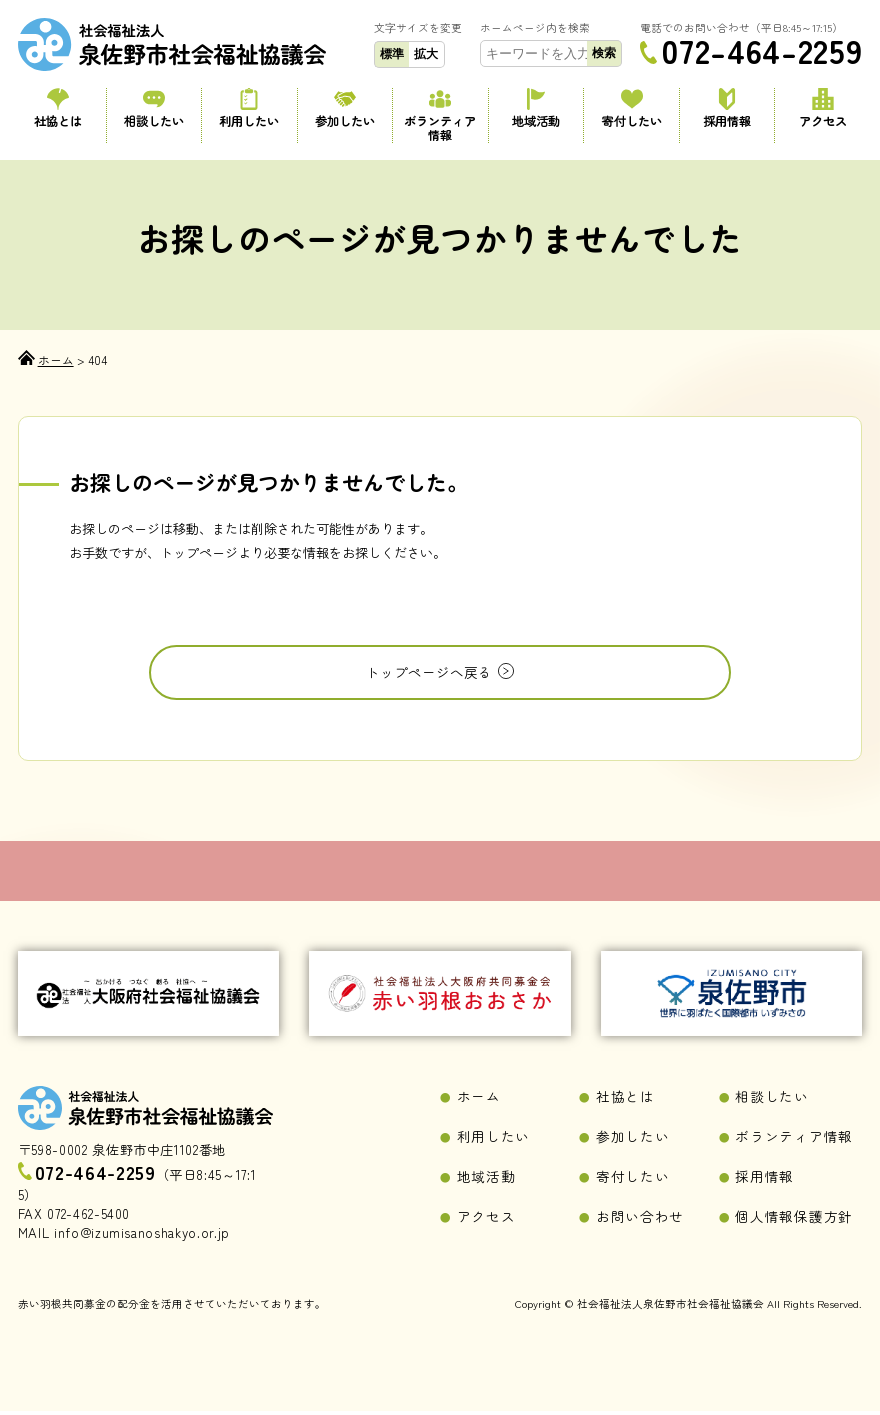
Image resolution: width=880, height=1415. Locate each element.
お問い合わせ (637, 1220)
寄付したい (631, 109)
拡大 (426, 54)
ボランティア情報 (440, 115)
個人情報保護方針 (789, 1220)
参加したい (344, 109)
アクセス (822, 109)
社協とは (58, 109)
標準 (392, 54)
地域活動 (536, 109)
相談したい (153, 109)
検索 (604, 53)
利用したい (249, 109)
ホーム (477, 1103)
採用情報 (727, 109)
